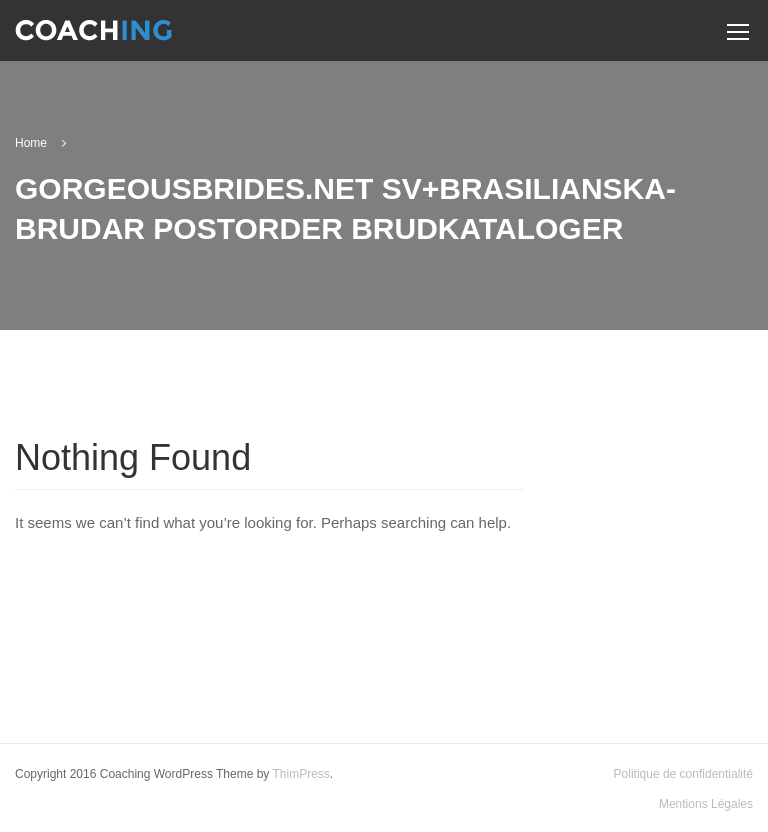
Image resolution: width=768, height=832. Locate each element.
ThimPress (300, 774)
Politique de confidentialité (683, 774)
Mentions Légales (706, 804)
